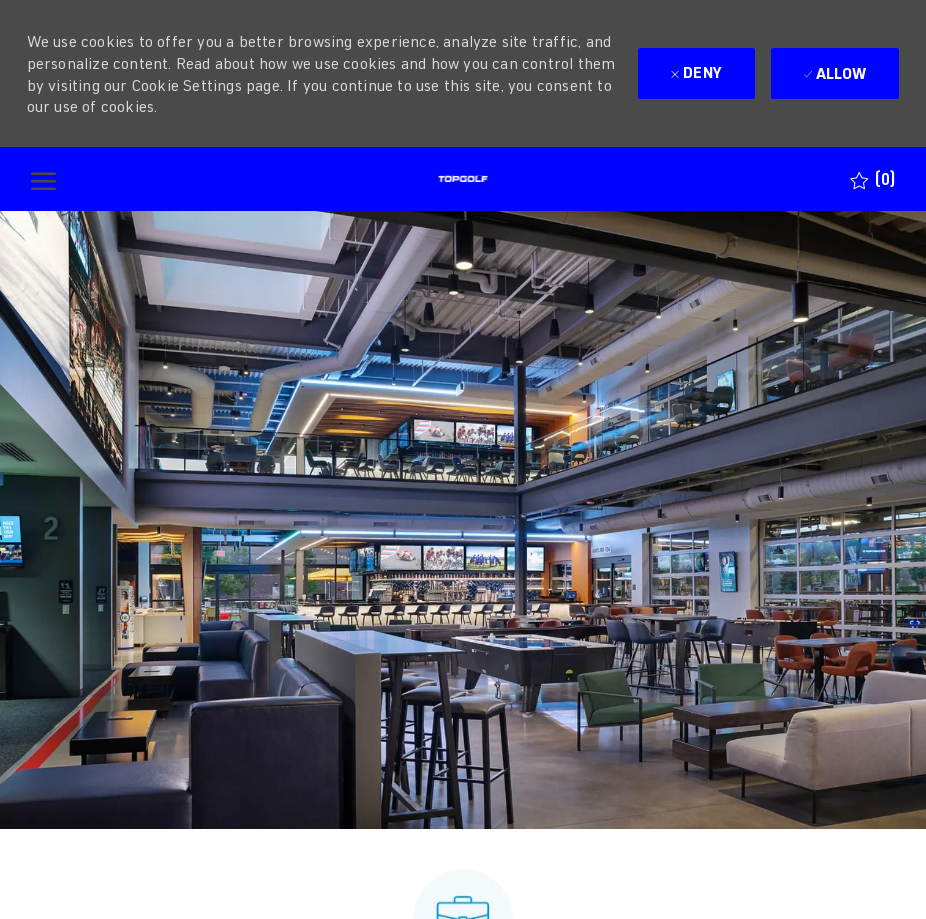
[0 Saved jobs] (872, 179)
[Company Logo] (463, 179)
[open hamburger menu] (43, 179)
